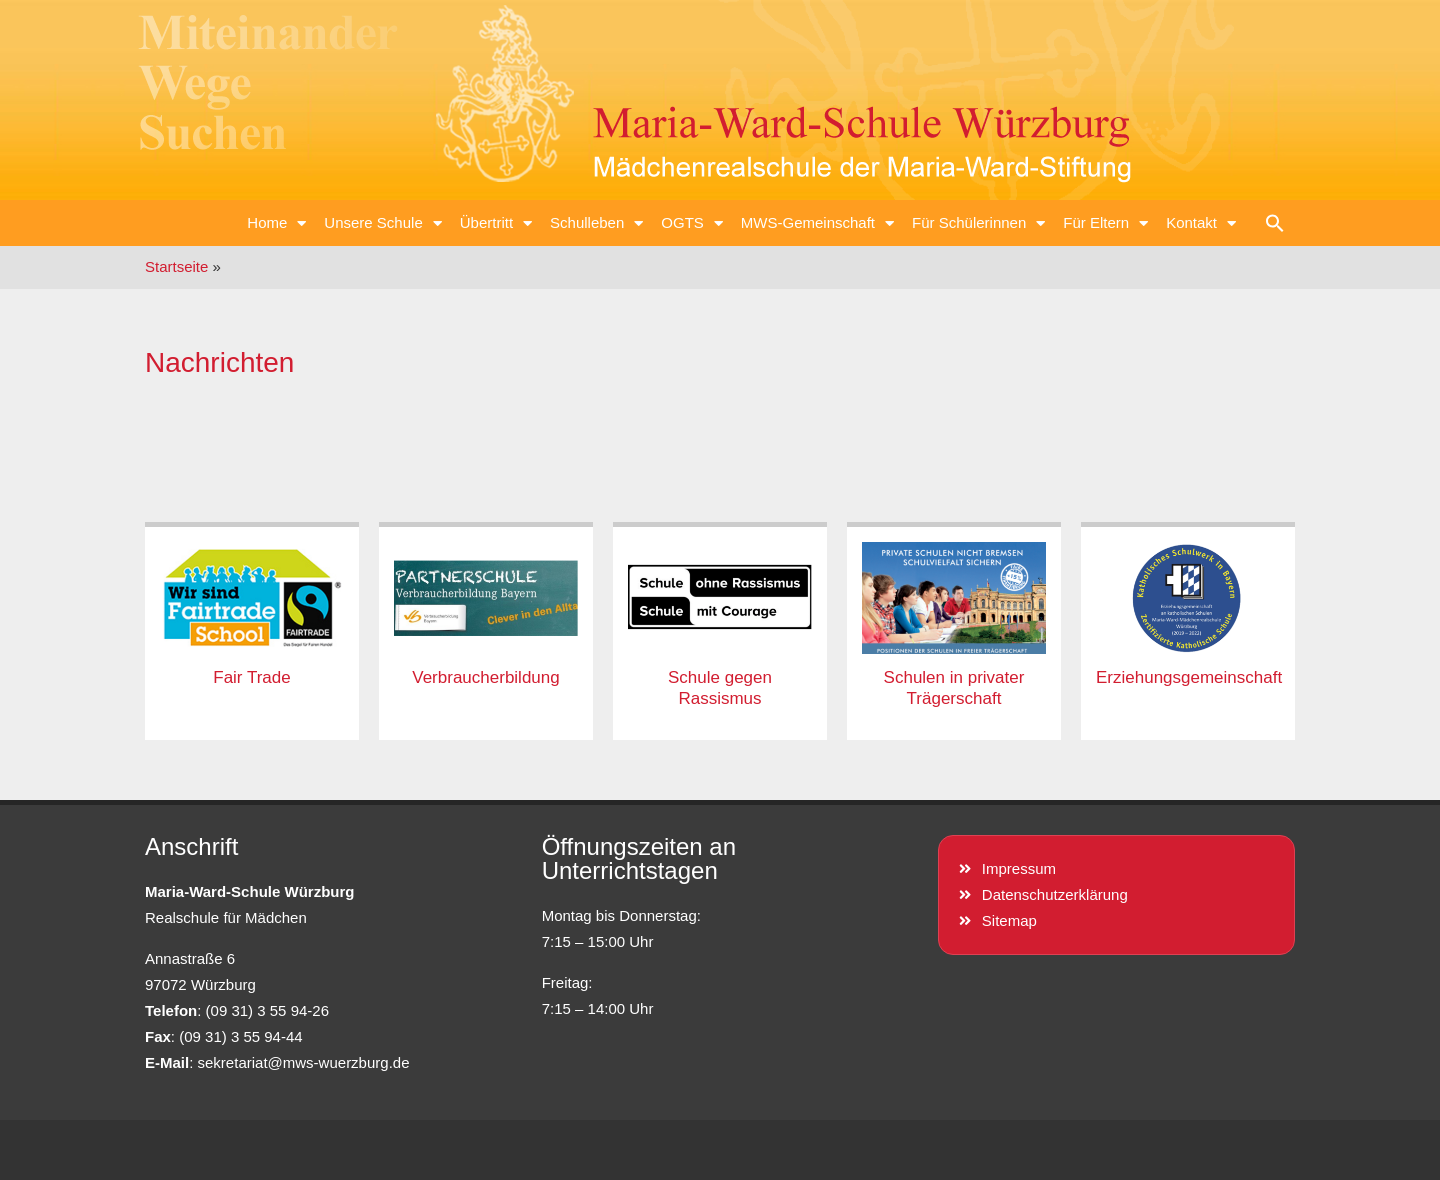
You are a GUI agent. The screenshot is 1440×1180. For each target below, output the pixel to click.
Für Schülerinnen (978, 223)
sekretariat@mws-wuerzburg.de (304, 1062)
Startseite (176, 266)
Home (276, 223)
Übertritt (496, 223)
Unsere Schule (382, 223)
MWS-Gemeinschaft (817, 223)
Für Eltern (1105, 223)
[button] (1275, 223)
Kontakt (1201, 223)
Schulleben (596, 223)
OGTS (692, 223)
